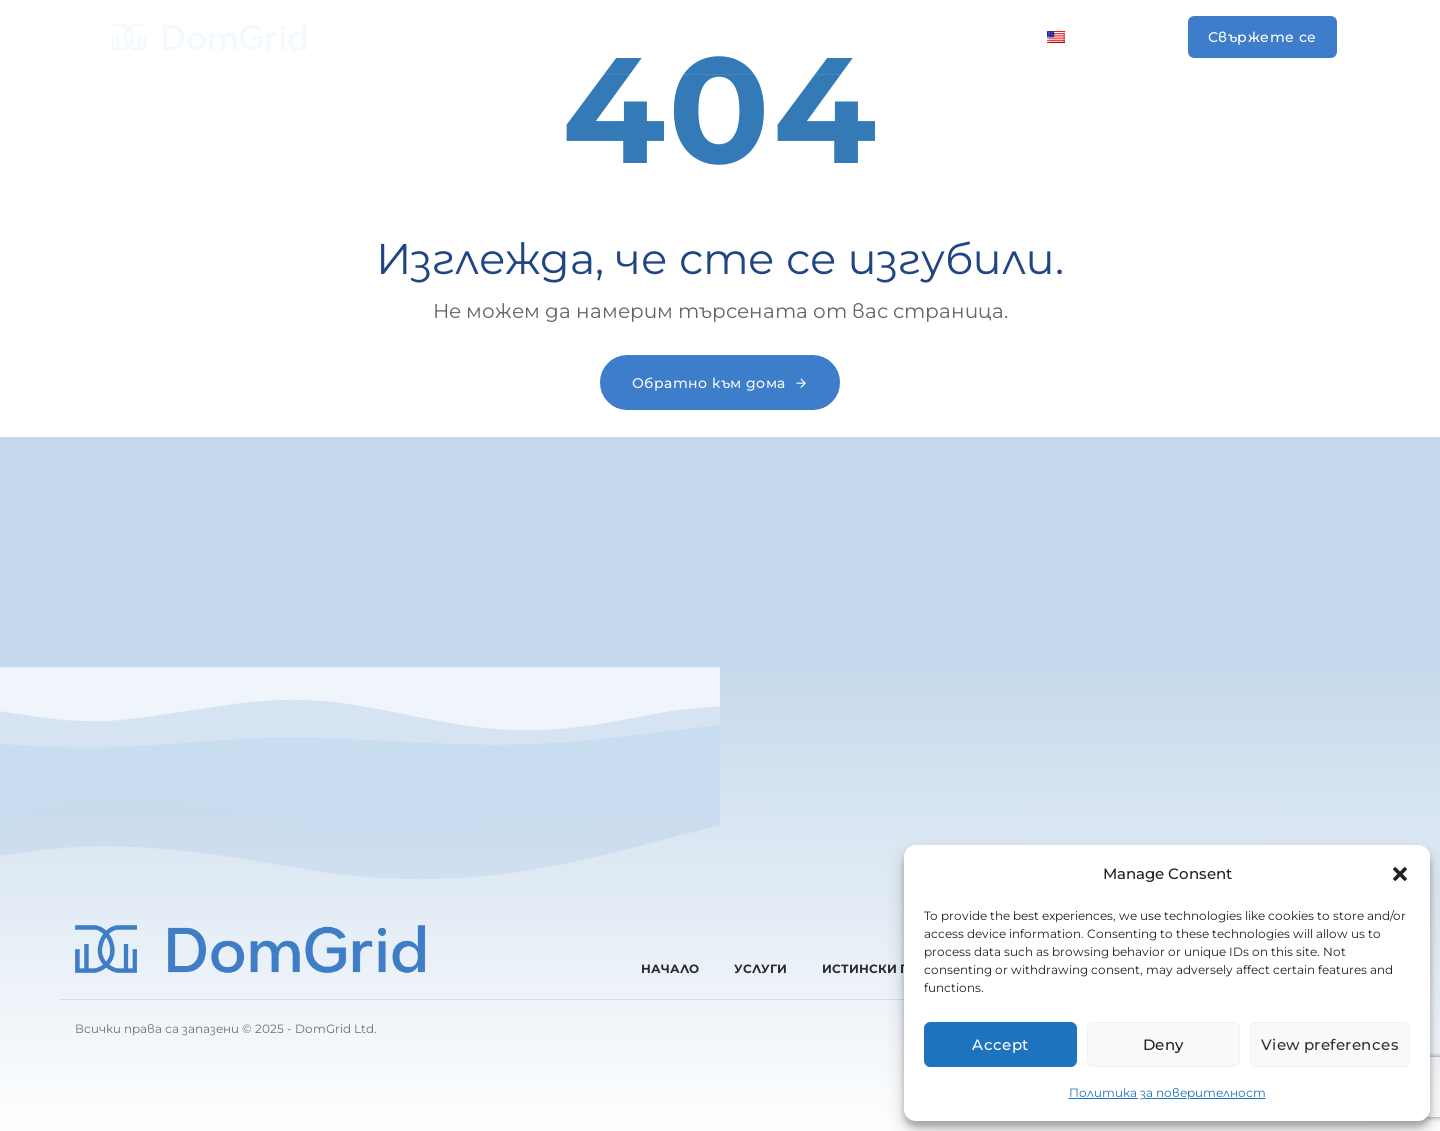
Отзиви (844, 37)
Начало (449, 37)
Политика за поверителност (1167, 1092)
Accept (1000, 1044)
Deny (1163, 1044)
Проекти (646, 37)
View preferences (1330, 1044)
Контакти (959, 37)
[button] (1400, 874)
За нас (748, 37)
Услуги (542, 37)
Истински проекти (893, 968)
